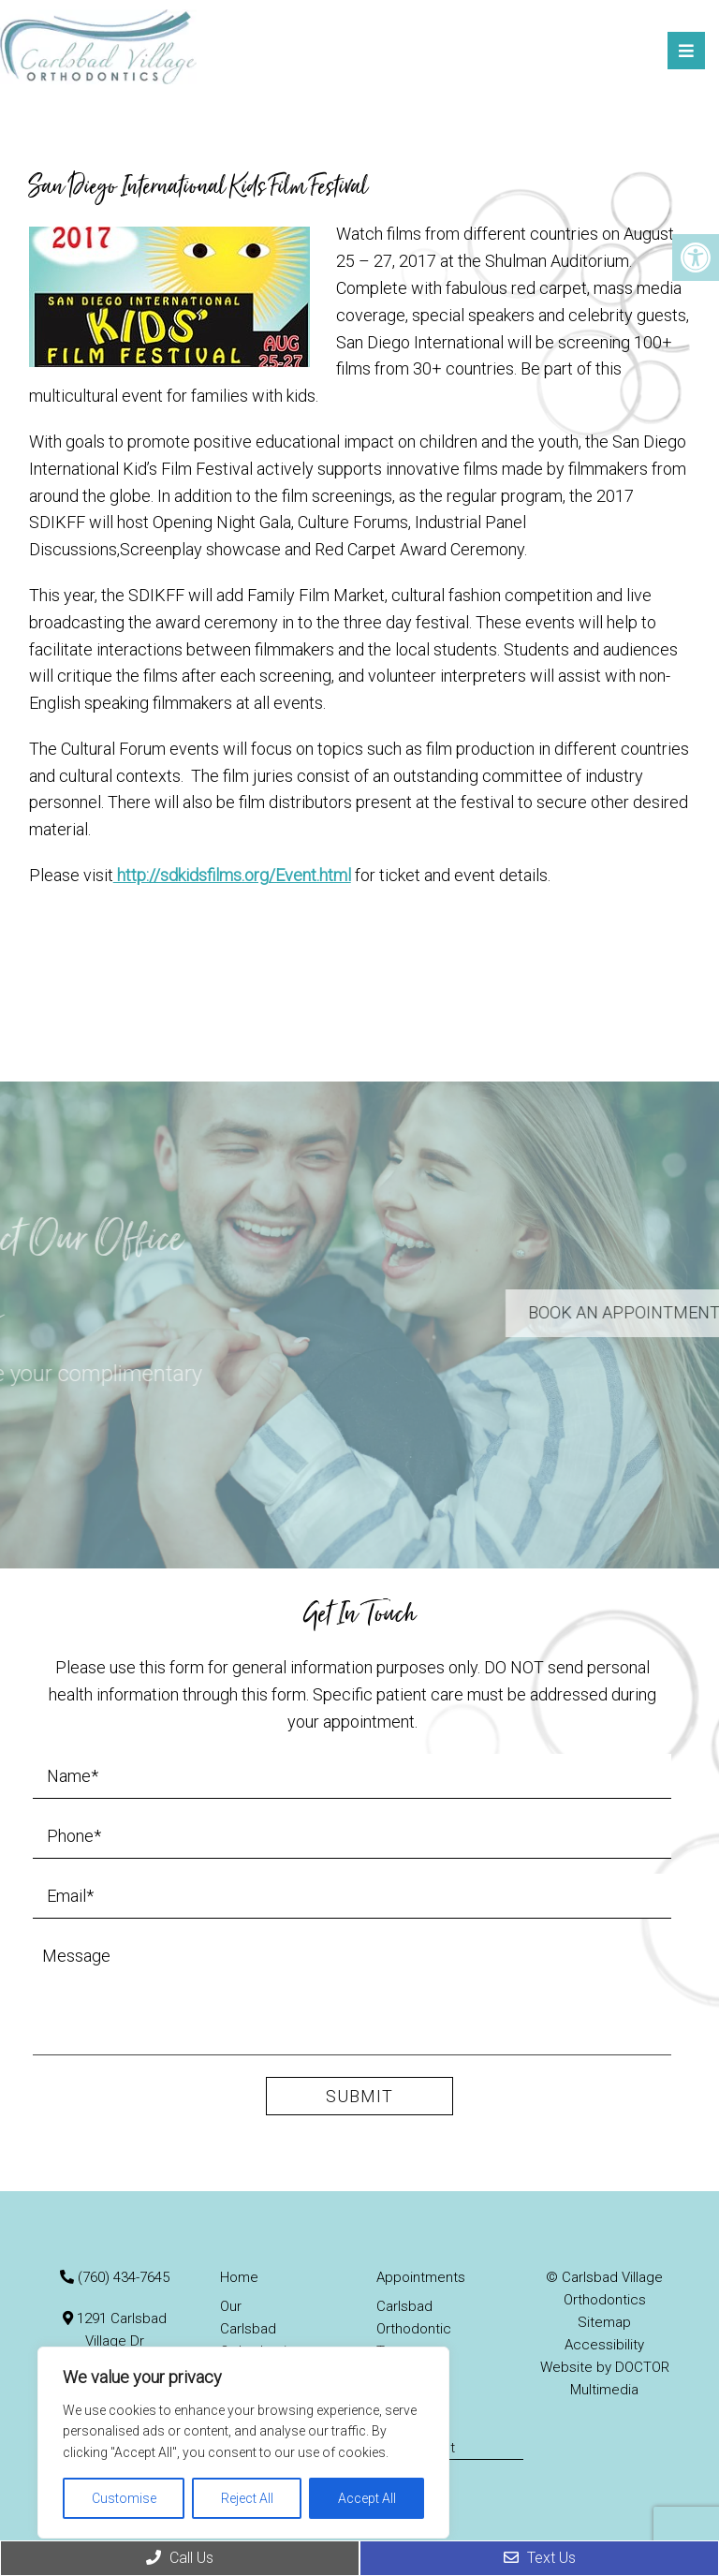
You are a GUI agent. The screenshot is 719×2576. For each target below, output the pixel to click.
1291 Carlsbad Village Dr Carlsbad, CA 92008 (114, 2341)
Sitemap (604, 2322)
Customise (124, 2498)
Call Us (179, 2558)
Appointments (420, 2277)
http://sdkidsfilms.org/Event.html (232, 875)
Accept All (367, 2498)
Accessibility (604, 2344)
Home (239, 2277)
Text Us (540, 2558)
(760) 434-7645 (123, 2277)
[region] (243, 2443)
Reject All (247, 2498)
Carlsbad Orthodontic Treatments (413, 2329)
